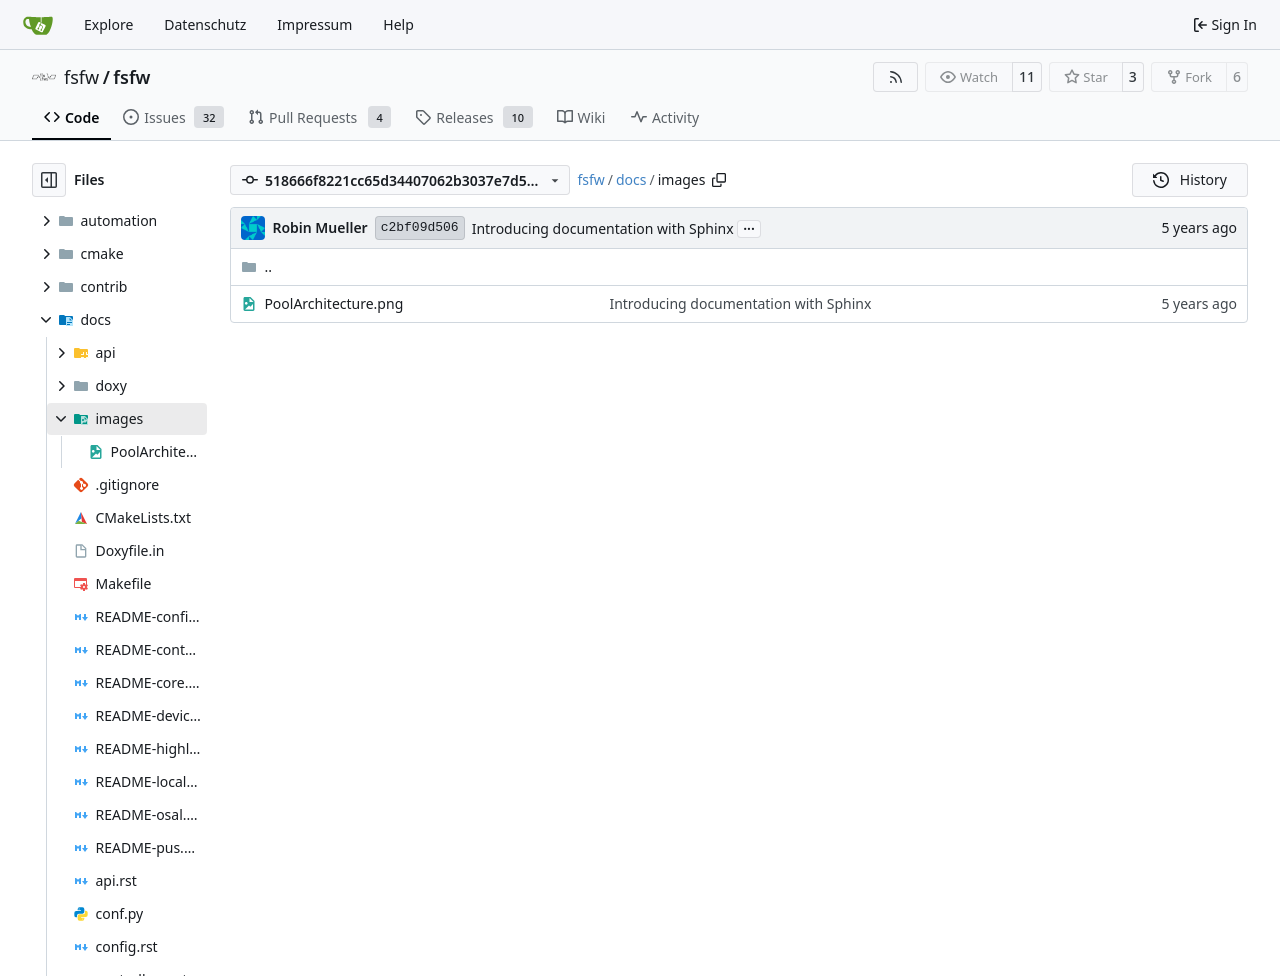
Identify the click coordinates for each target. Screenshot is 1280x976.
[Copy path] (719, 180)
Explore (108, 24)
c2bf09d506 (420, 227)
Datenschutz (205, 24)
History (1190, 179)
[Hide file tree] (49, 180)
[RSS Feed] (896, 77)
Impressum (314, 24)
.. (256, 266)
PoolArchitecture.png (333, 303)
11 (1027, 76)
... (749, 227)
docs (631, 179)
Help (398, 24)
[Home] (38, 25)
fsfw (81, 77)
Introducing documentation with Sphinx (603, 228)
